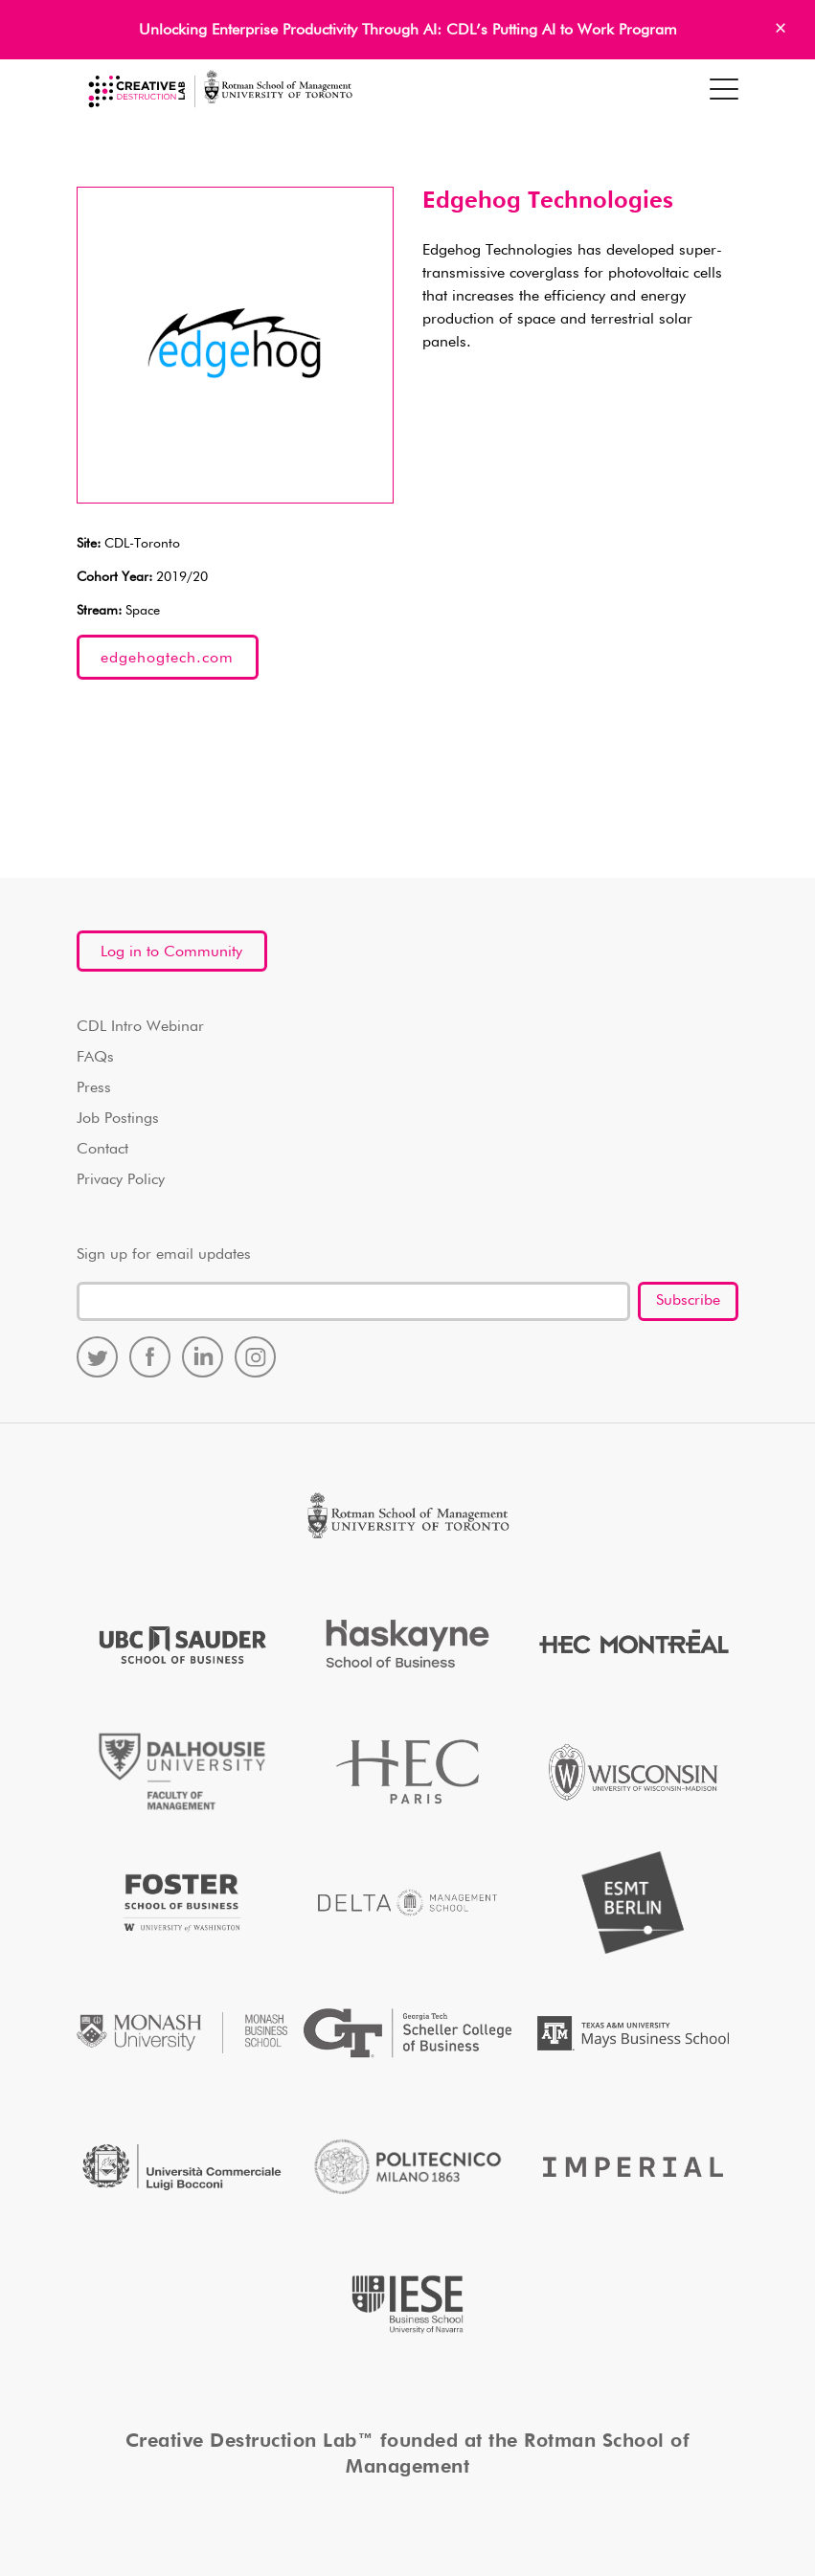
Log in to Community (171, 952)
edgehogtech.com (167, 658)
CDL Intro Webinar (140, 1027)
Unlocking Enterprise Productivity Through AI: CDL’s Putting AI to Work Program (408, 30)
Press (94, 1088)
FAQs (95, 1057)
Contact (102, 1149)
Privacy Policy (121, 1180)
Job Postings (118, 1119)
